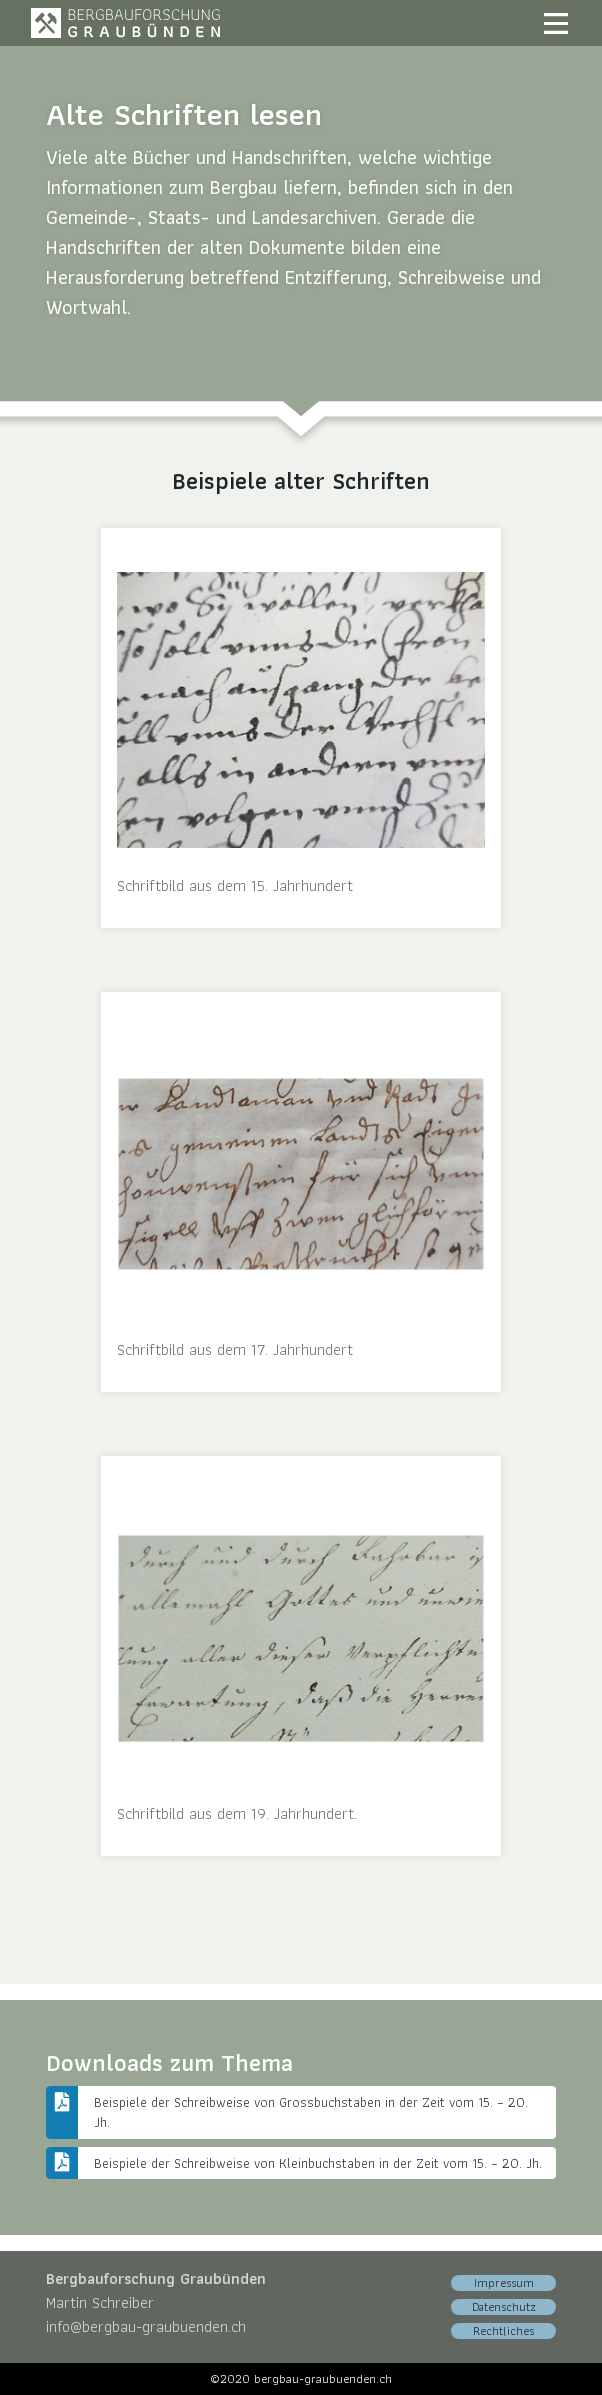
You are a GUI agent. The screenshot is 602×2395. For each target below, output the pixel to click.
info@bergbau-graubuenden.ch (146, 2326)
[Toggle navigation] (556, 23)
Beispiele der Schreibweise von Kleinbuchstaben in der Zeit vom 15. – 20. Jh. (318, 2163)
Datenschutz (504, 2307)
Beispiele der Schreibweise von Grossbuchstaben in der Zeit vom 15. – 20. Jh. (313, 2112)
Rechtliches (503, 2331)
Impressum (504, 2283)
